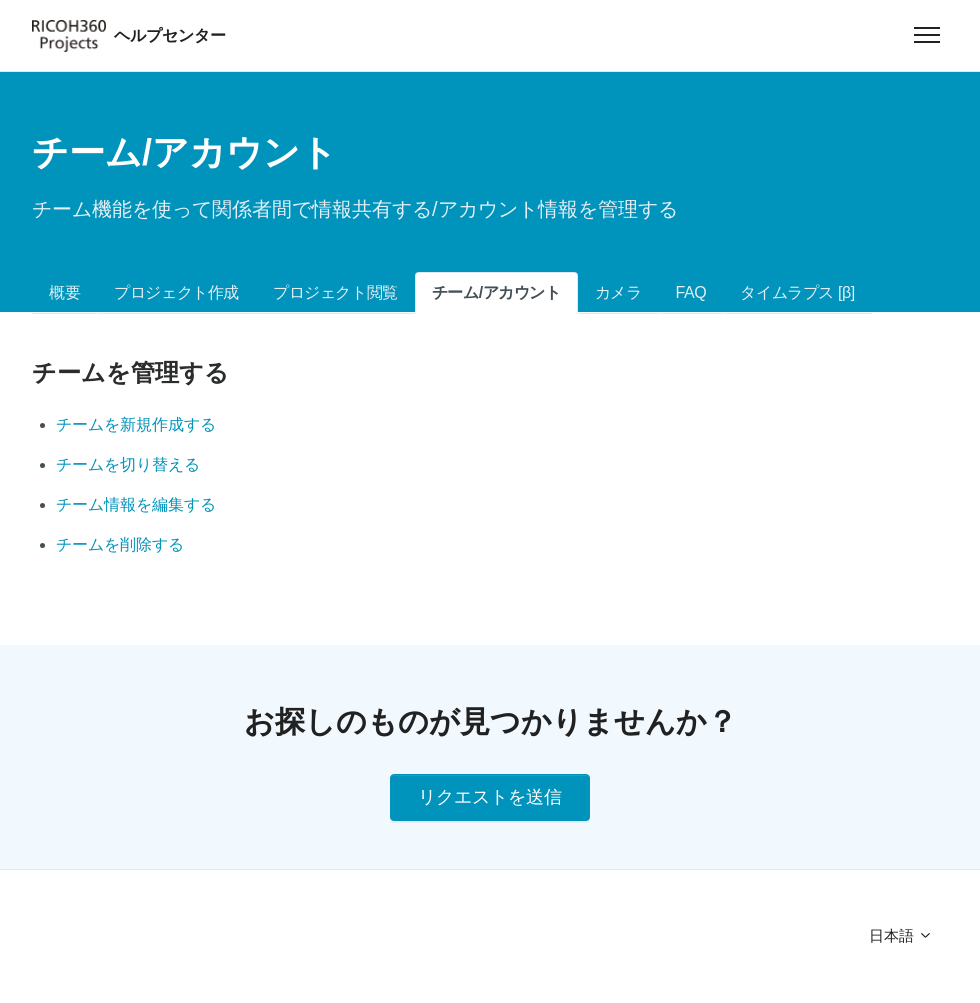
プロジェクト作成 (176, 292)
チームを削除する (120, 544)
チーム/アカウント (496, 292)
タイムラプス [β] (797, 292)
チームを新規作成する (136, 424)
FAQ (691, 292)
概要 (64, 292)
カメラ (618, 292)
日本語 (901, 935)
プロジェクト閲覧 (335, 292)
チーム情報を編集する (136, 504)
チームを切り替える (128, 464)
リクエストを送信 (490, 797)
